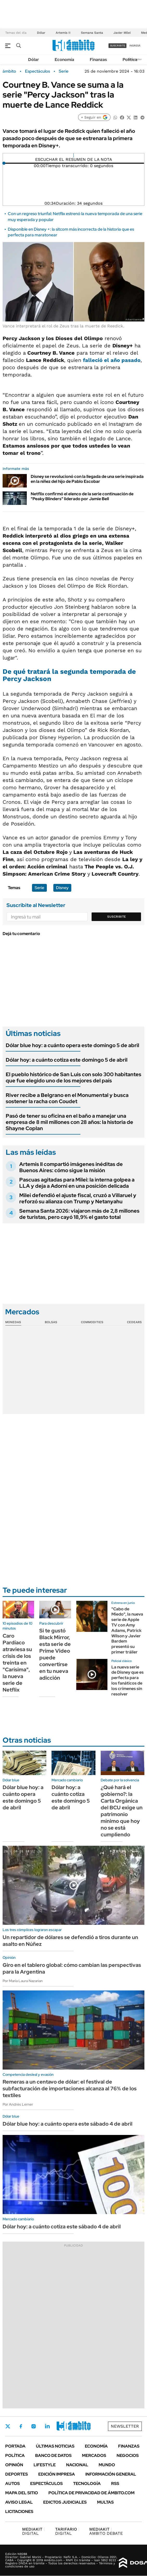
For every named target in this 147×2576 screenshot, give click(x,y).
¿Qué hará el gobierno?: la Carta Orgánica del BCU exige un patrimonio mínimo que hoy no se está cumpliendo (122, 1811)
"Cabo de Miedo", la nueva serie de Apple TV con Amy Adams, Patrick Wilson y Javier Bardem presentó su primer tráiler (127, 1630)
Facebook (21, 2426)
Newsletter (125, 2426)
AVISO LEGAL (19, 2502)
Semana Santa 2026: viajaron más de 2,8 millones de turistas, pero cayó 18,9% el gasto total (79, 1213)
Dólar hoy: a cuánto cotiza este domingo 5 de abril (66, 1059)
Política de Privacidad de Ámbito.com (91, 2493)
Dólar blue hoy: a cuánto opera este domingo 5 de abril (72, 1045)
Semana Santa (92, 33)
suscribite (117, 45)
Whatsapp (75, 2426)
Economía (64, 59)
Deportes (16, 2474)
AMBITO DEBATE (106, 2531)
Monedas (13, 1322)
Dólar (41, 33)
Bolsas (51, 1322)
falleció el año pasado (111, 360)
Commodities (92, 1322)
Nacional (77, 2465)
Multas (105, 2502)
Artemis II (63, 33)
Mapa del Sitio (21, 2493)
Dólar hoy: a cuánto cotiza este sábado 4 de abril (62, 2226)
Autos (12, 2483)
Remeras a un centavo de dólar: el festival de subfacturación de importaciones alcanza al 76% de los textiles (70, 2088)
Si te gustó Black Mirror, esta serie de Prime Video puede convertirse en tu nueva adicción (55, 1654)
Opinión (14, 2465)
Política (130, 59)
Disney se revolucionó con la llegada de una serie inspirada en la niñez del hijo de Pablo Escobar (87, 479)
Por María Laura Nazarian (23, 1981)
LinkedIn (47, 2426)
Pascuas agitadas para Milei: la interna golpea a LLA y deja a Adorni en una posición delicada (77, 1182)
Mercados (94, 2455)
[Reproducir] (73, 155)
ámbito (9, 71)
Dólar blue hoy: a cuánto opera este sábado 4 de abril (67, 2123)
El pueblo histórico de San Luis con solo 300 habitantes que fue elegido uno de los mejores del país (73, 1077)
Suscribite (116, 916)
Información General (110, 2474)
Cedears (134, 1322)
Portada (15, 2446)
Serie (63, 71)
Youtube (61, 2426)
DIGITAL (33, 2531)
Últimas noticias (55, 2446)
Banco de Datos (53, 2455)
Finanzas (98, 59)
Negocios (128, 2455)
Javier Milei (122, 33)
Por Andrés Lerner (18, 2104)
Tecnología (87, 2483)
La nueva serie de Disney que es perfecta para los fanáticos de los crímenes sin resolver (127, 1680)
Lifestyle (45, 2465)
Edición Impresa (56, 2474)
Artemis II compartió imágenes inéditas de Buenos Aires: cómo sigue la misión (71, 1167)
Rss (115, 2483)
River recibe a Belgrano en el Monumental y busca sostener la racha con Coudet (67, 1098)
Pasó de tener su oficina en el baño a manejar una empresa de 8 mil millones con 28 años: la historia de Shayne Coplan (69, 1122)
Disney (62, 887)
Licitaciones (19, 2511)
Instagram (33, 2426)
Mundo (107, 2465)
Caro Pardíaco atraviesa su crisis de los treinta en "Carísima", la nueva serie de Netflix (17, 1662)
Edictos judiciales (65, 2502)
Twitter (7, 2426)
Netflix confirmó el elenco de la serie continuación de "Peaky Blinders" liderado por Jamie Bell (82, 496)
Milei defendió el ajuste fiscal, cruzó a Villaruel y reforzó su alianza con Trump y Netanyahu (77, 1198)
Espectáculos (37, 71)
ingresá (134, 45)
